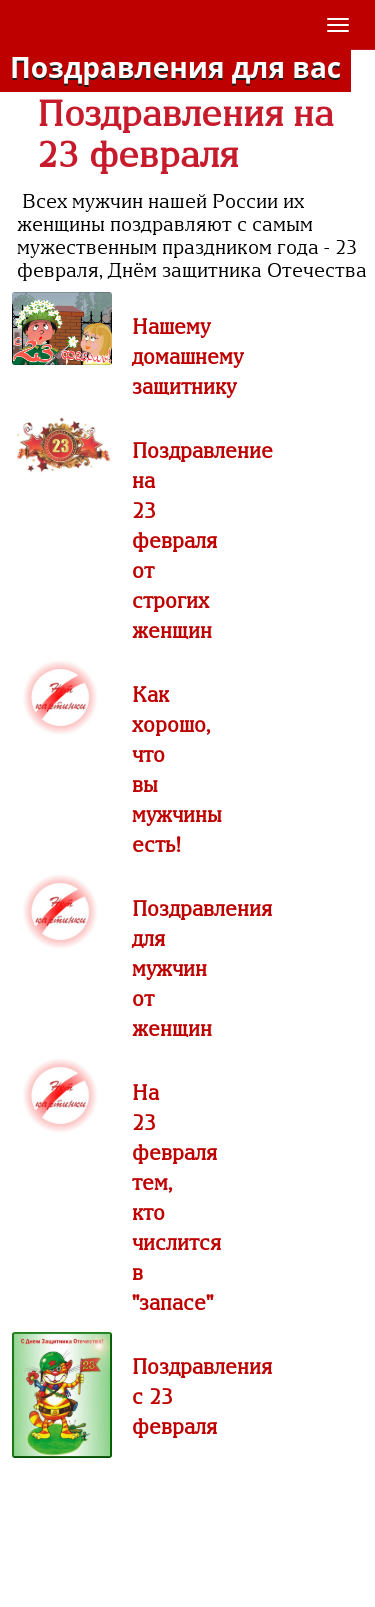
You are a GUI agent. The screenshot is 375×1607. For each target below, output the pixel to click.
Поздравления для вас (175, 67)
